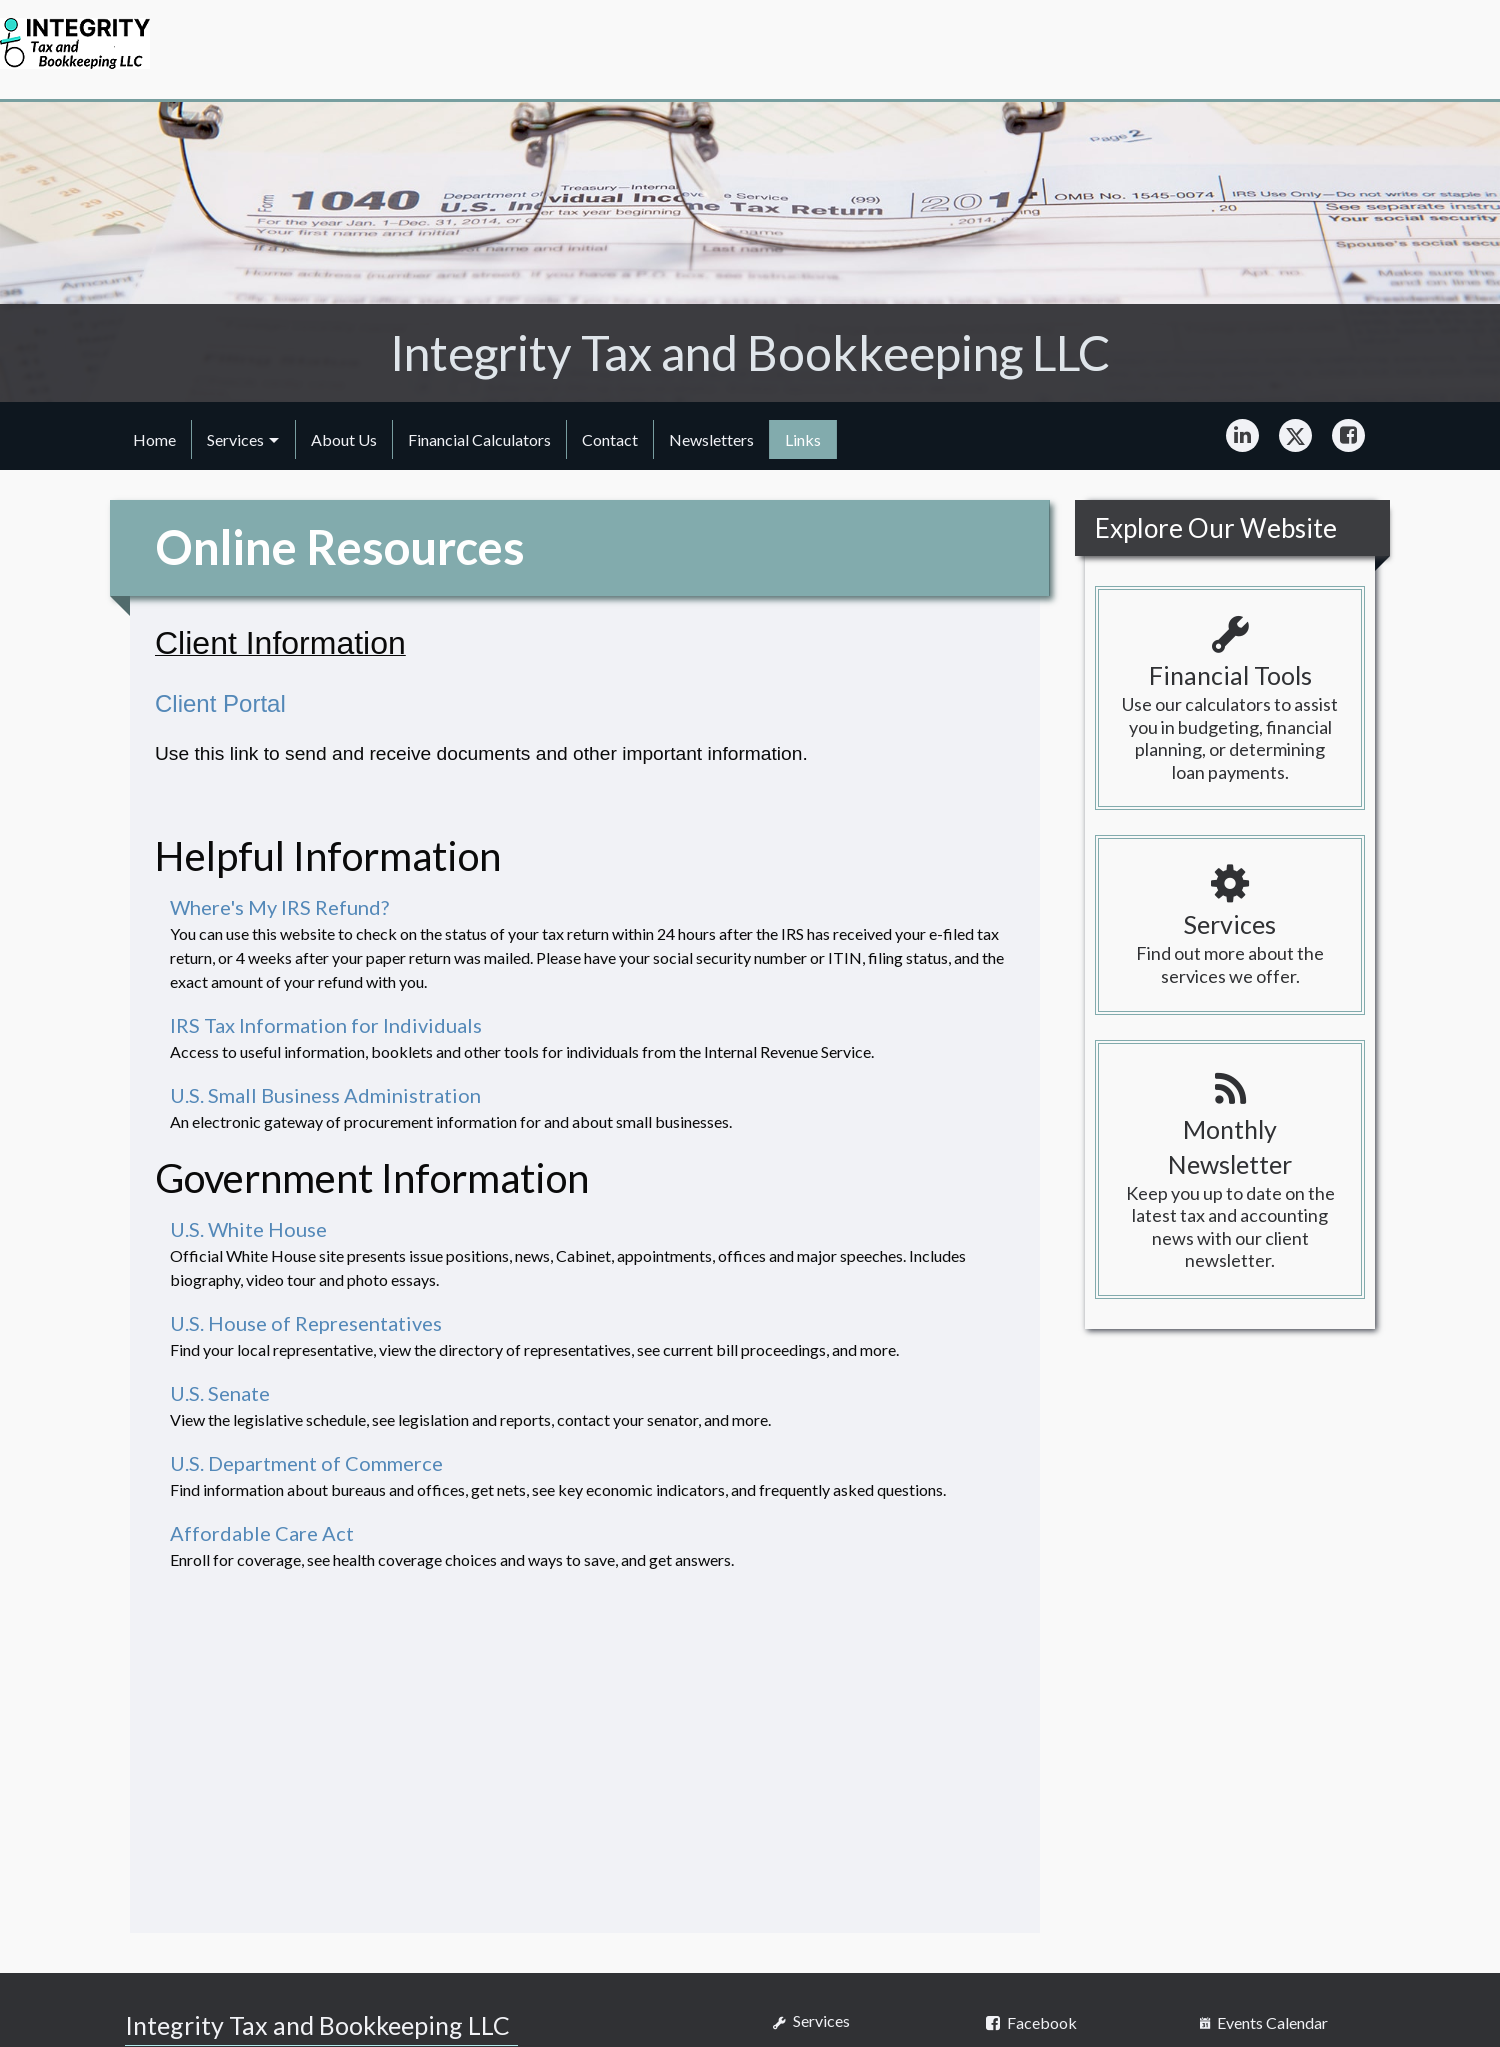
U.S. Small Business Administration (325, 1095)
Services (235, 439)
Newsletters (711, 439)
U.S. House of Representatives (306, 1323)
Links (803, 439)
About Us (344, 439)
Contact (610, 439)
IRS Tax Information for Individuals (326, 1025)
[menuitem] (155, 439)
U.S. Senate (220, 1393)
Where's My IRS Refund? (279, 907)
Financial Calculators (479, 439)
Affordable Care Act (262, 1533)
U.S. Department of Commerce (306, 1463)
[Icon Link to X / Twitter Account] (1295, 436)
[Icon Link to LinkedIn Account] (1242, 436)
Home (154, 439)
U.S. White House (248, 1229)
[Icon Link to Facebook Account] (1348, 436)
